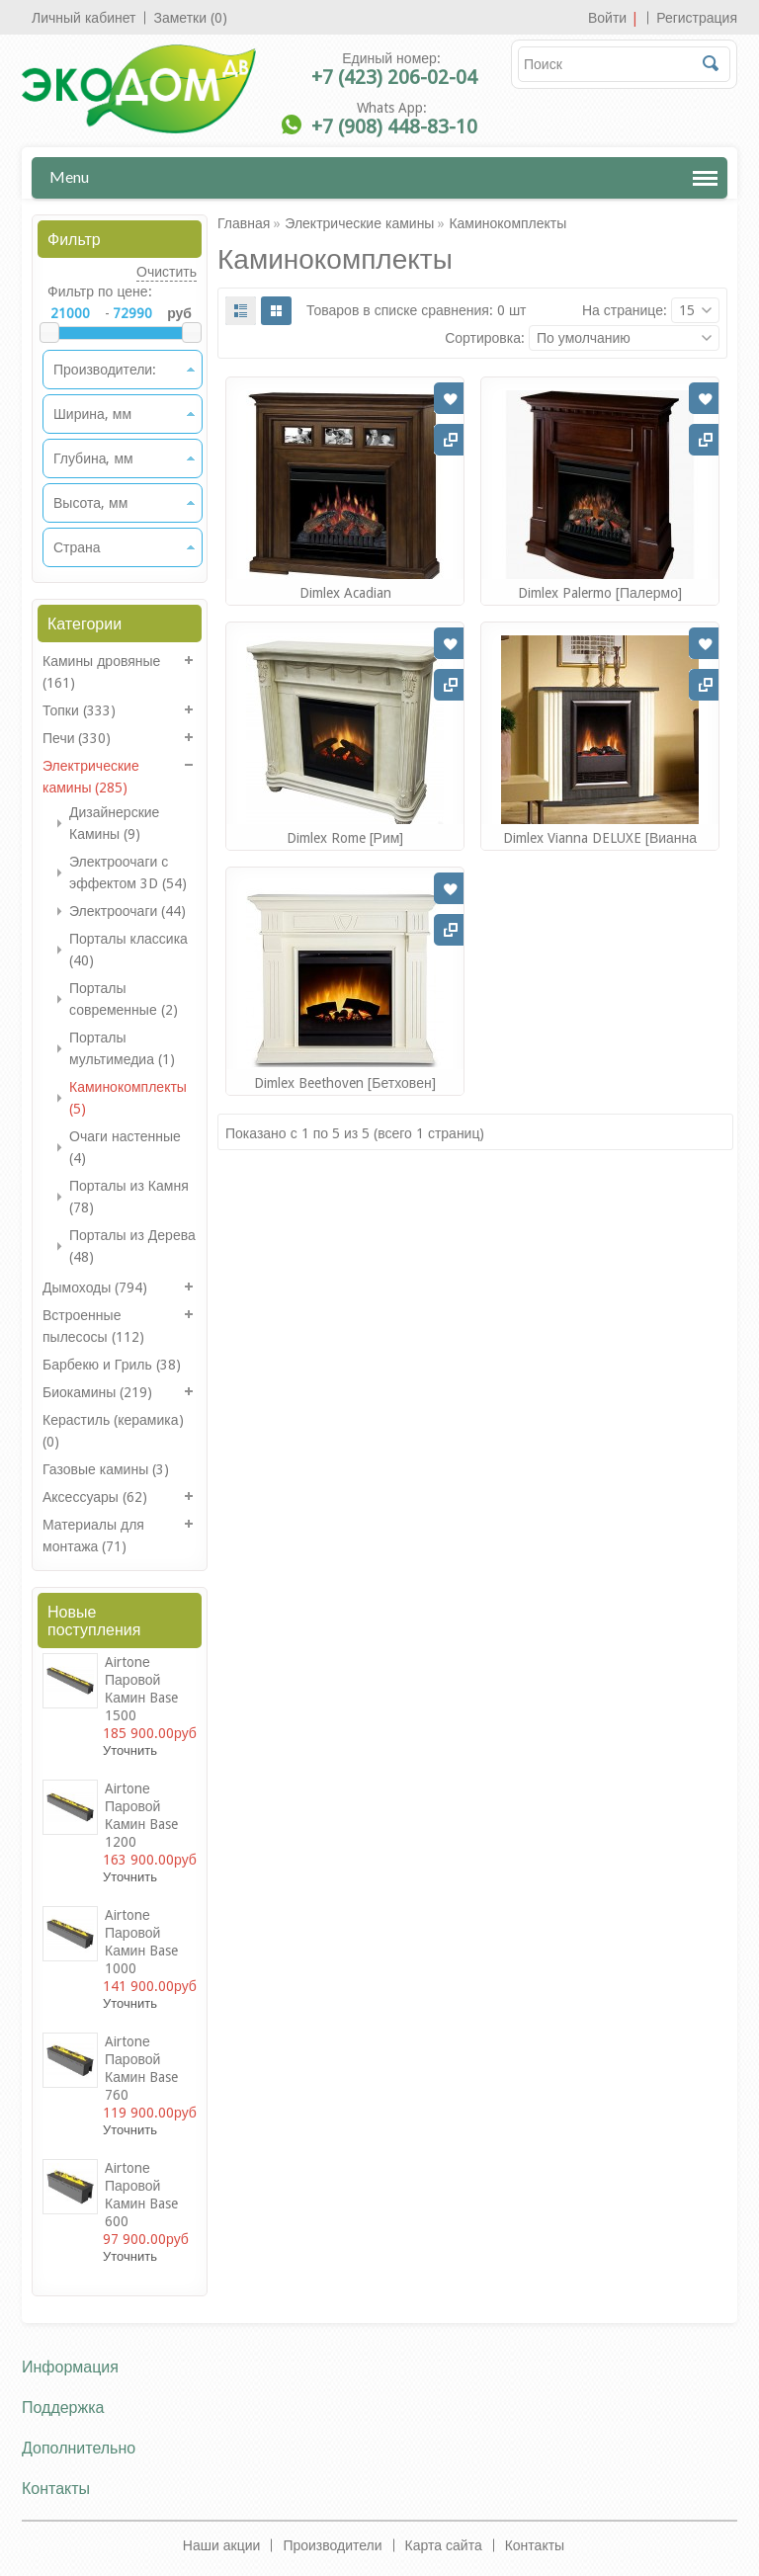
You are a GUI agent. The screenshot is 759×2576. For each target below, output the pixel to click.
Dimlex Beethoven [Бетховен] (344, 1083)
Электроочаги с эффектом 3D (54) (128, 872)
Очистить (166, 272)
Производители (332, 2545)
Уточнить (130, 1750)
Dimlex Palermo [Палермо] (600, 593)
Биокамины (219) (97, 1392)
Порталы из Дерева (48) (132, 1246)
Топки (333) (79, 710)
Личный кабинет (83, 18)
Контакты (534, 2545)
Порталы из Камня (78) (129, 1196)
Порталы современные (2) (123, 999)
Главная (243, 223)
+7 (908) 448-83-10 (394, 126)
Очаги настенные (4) (125, 1147)
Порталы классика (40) (128, 949)
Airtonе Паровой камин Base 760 (141, 2068)
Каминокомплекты (507, 223)
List (240, 310)
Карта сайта (443, 2545)
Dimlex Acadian (345, 593)
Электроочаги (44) (127, 911)
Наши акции (222, 2545)
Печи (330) (77, 738)
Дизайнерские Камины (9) (114, 823)
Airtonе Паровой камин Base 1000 (141, 1941)
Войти (607, 18)
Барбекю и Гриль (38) (111, 1364)
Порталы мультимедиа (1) (122, 1048)
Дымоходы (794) (94, 1287)
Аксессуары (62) (94, 1497)
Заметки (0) (190, 18)
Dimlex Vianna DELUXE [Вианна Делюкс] (600, 847)
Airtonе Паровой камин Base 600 (141, 2194)
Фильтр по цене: (99, 291)
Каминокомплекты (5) (128, 1098)
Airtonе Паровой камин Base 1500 (141, 1688)
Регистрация (696, 18)
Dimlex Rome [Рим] (345, 838)
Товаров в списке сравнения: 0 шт (416, 310)
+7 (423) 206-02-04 (394, 77)
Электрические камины (359, 223)
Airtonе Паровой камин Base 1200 (141, 1815)
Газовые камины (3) (105, 1469)
